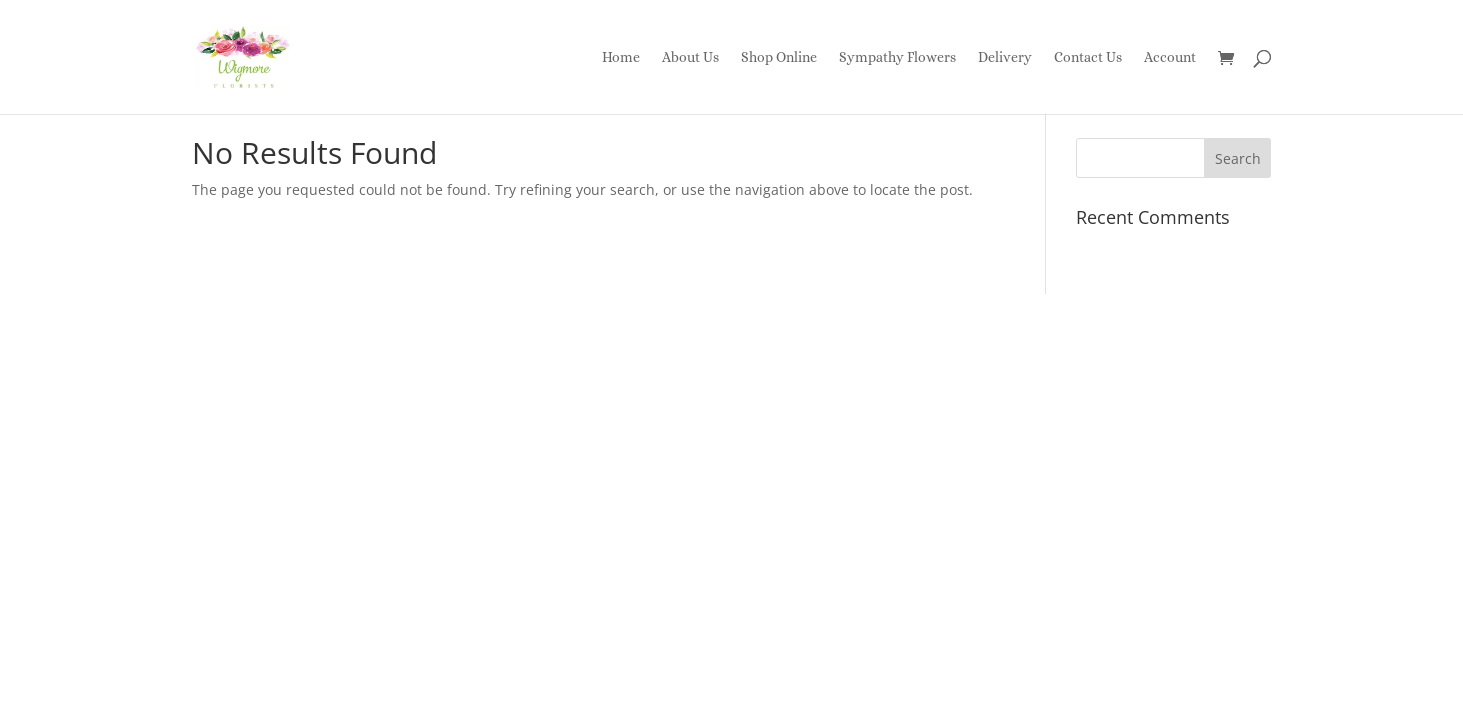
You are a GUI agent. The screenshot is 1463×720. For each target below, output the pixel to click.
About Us (690, 57)
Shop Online (779, 57)
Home (621, 57)
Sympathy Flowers (897, 57)
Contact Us (1088, 57)
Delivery (1005, 57)
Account (1170, 57)
